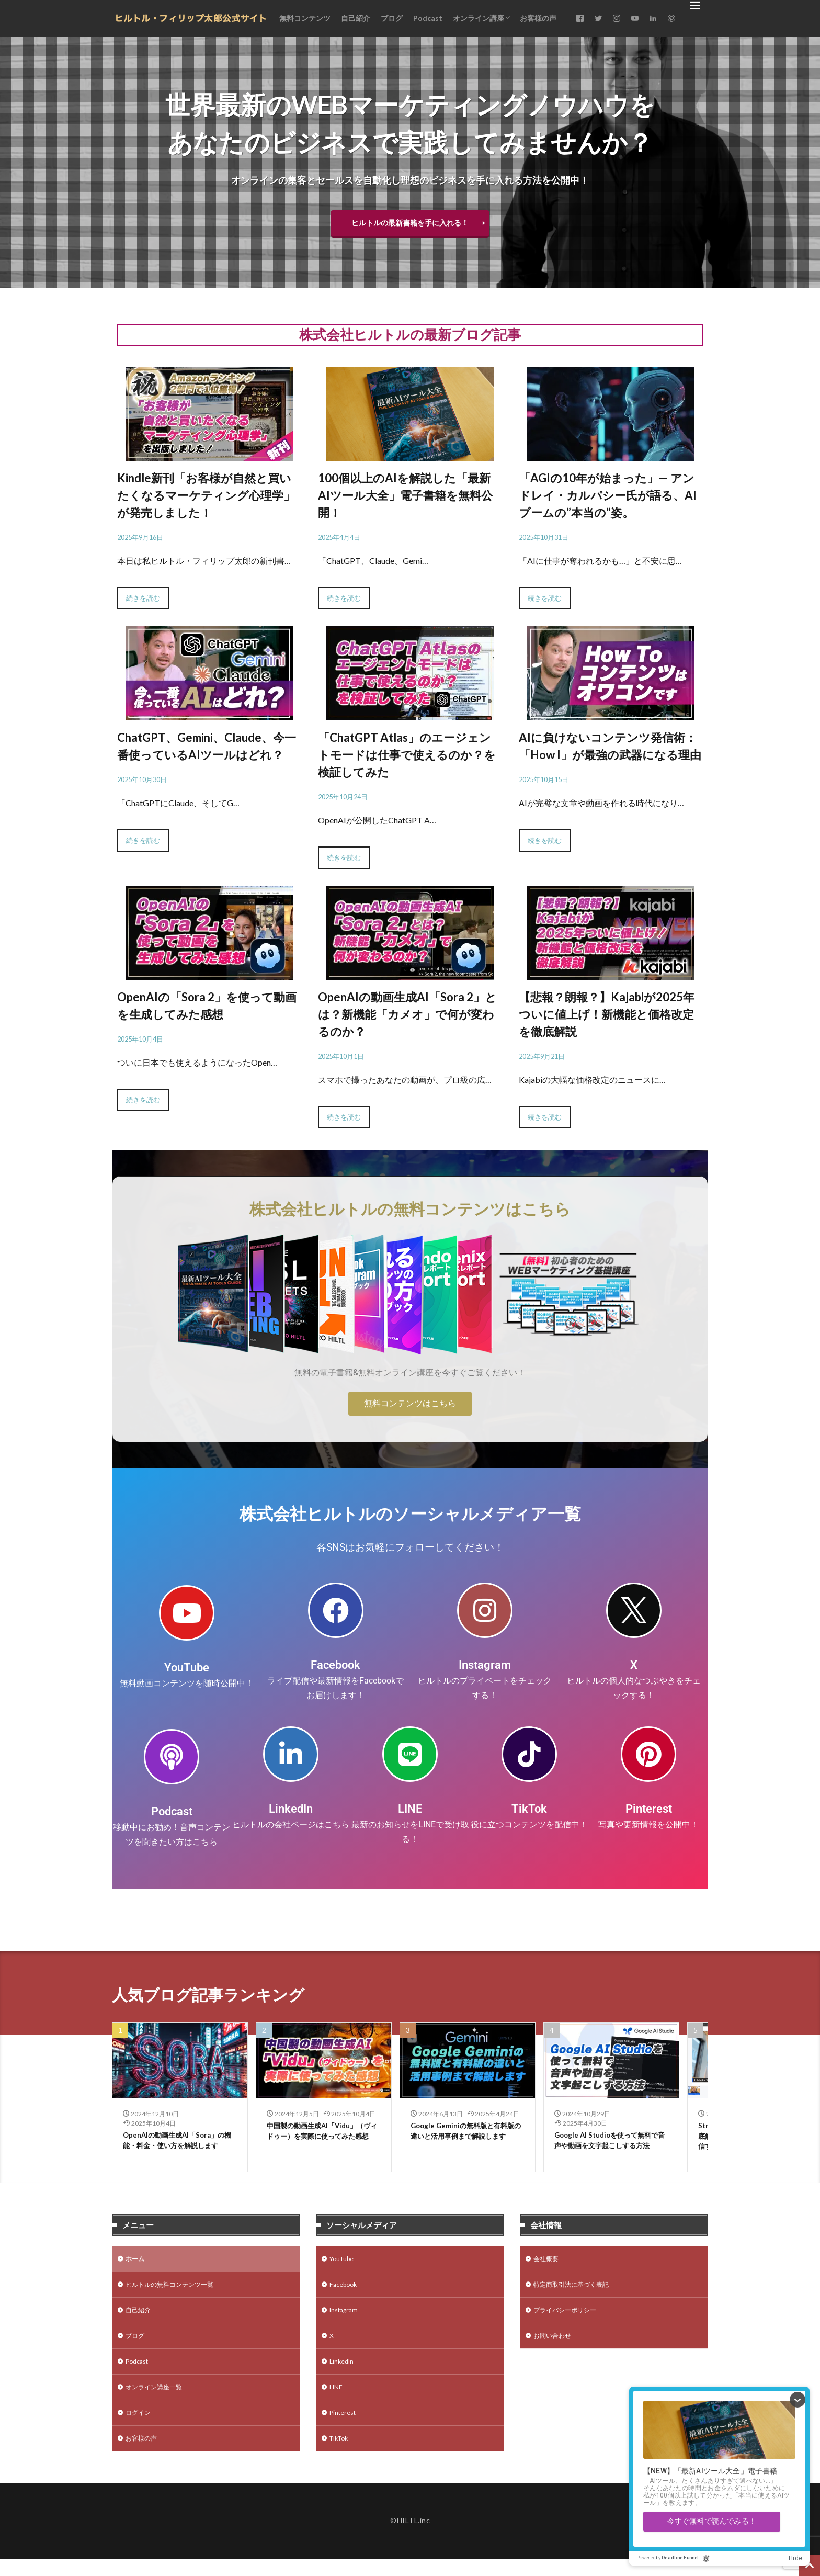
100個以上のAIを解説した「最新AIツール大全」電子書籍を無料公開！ (405, 495)
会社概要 (548, 2264)
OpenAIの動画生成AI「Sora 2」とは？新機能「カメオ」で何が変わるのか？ (407, 1014)
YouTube (186, 1667)
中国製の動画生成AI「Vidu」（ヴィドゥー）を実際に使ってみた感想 (322, 2138)
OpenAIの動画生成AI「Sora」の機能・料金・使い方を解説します (178, 2147)
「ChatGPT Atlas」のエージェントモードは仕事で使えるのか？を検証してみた (407, 754)
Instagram (485, 1664)
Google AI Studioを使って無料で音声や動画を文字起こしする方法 (609, 2147)
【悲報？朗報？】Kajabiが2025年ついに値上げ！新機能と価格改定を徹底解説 (606, 1014)
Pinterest (648, 1808)
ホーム (136, 2264)
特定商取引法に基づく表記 (577, 2291)
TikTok (529, 1808)
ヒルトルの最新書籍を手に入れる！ (410, 222)
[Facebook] (335, 1610)
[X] (634, 1610)
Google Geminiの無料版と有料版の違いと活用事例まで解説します (465, 2138)
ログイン (140, 2427)
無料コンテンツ (305, 18)
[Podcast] (171, 1756)
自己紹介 (355, 18)
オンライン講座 (478, 18)
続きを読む (143, 598)
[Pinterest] (648, 1754)
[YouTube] (186, 1613)
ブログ (392, 18)
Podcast (427, 18)
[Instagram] (484, 1610)
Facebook (335, 1664)
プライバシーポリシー (570, 2318)
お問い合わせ (555, 2346)
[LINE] (410, 1754)
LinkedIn (291, 1808)
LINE (410, 1808)
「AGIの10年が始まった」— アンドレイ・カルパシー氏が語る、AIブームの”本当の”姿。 (608, 495)
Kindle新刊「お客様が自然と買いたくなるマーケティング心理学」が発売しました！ (206, 495)
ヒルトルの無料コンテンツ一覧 (177, 2291)
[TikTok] (529, 1754)
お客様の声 (538, 18)
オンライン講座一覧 (158, 2400)
